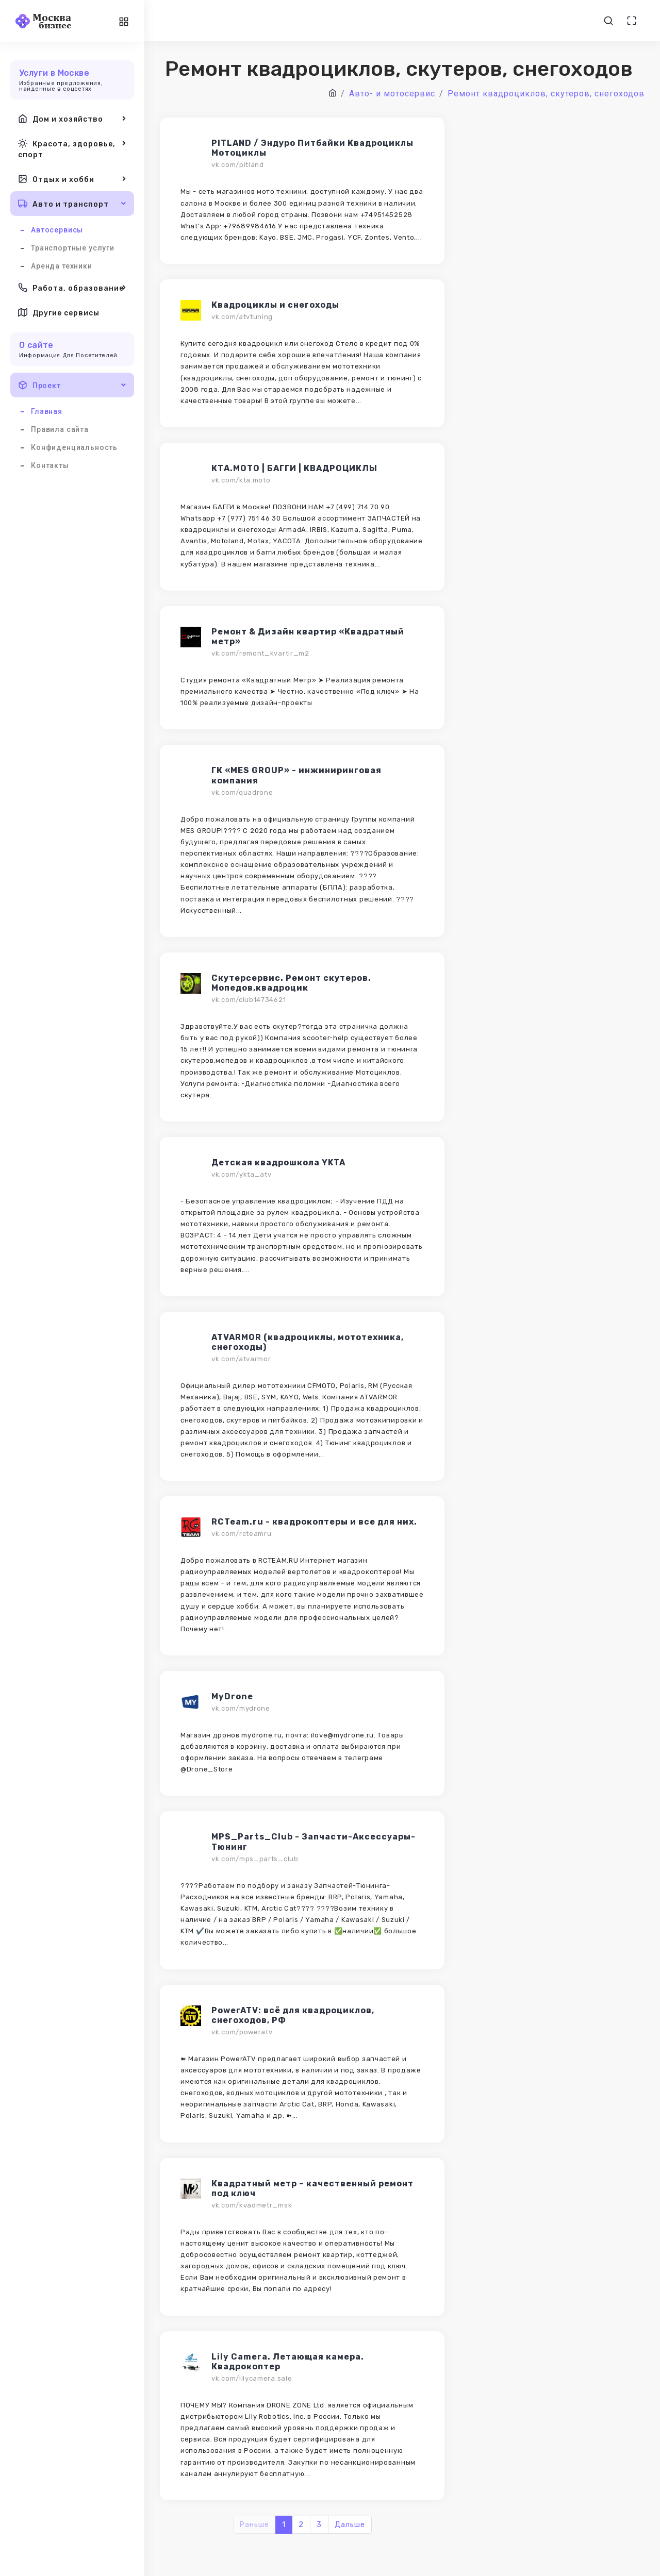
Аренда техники (61, 266)
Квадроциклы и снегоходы (275, 305)
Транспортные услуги (72, 248)
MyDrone (232, 1696)
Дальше (350, 2524)
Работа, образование (72, 287)
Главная (46, 411)
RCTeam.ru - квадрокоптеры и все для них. (314, 1522)
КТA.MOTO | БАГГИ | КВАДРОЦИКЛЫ (294, 468)
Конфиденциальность (74, 447)
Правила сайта (60, 429)
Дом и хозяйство (72, 118)
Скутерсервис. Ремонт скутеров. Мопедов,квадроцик (291, 983)
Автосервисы (57, 230)
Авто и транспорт (72, 203)
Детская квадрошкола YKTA (278, 1162)
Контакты (50, 465)
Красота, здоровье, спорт (72, 148)
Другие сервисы (59, 312)
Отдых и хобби (72, 179)
